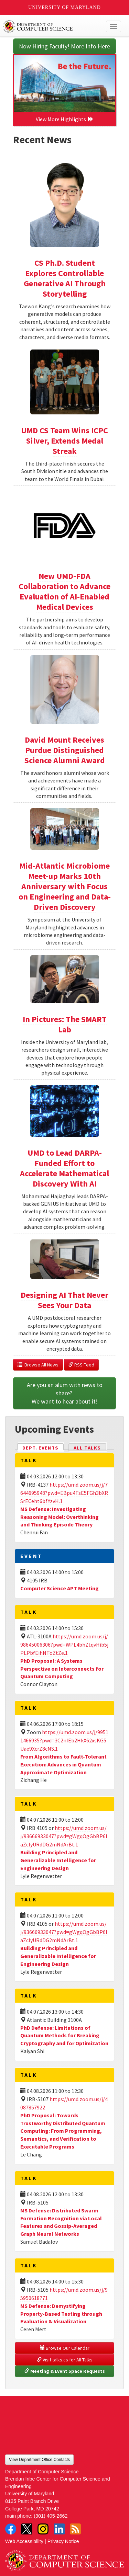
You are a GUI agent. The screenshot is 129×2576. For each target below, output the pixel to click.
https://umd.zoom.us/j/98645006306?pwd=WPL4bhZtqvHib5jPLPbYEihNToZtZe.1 (64, 1644)
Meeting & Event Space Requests (64, 2371)
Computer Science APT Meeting (59, 1588)
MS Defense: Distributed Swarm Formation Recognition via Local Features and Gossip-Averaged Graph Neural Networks (61, 2222)
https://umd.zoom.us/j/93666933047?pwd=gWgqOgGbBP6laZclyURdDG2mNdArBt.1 (63, 1836)
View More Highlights (65, 119)
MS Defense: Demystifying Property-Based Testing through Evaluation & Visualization (61, 2313)
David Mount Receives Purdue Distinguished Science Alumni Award (64, 750)
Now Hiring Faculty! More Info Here (64, 46)
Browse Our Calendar (64, 2348)
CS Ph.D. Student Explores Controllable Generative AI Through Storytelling (65, 278)
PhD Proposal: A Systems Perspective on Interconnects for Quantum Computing (62, 1668)
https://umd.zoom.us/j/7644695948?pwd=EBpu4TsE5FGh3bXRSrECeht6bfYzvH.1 (64, 1492)
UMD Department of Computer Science (52, 26)
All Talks (87, 1448)
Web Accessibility (24, 2541)
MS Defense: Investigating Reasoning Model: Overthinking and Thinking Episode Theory (59, 1516)
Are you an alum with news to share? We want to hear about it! (65, 1393)
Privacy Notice (63, 2541)
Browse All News (38, 1365)
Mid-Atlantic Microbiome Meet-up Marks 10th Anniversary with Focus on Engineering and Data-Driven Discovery (65, 886)
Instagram (43, 2528)
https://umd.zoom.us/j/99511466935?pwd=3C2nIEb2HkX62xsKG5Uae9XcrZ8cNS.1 (64, 1740)
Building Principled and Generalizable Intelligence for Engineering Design (58, 1860)
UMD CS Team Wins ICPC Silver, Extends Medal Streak (64, 440)
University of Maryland (64, 7)
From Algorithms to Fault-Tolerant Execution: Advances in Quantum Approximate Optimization (63, 1764)
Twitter (26, 2528)
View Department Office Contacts (39, 2459)
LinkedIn (59, 2528)
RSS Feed (81, 1365)
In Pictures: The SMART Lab (65, 1024)
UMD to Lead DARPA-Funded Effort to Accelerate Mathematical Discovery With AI (64, 1168)
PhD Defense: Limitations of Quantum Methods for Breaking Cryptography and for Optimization (64, 2035)
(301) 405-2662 (50, 2516)
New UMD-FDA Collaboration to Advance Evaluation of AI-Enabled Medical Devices (64, 591)
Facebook (10, 2528)
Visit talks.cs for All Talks (65, 2360)
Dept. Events (43, 1447)
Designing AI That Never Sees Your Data (64, 1300)
